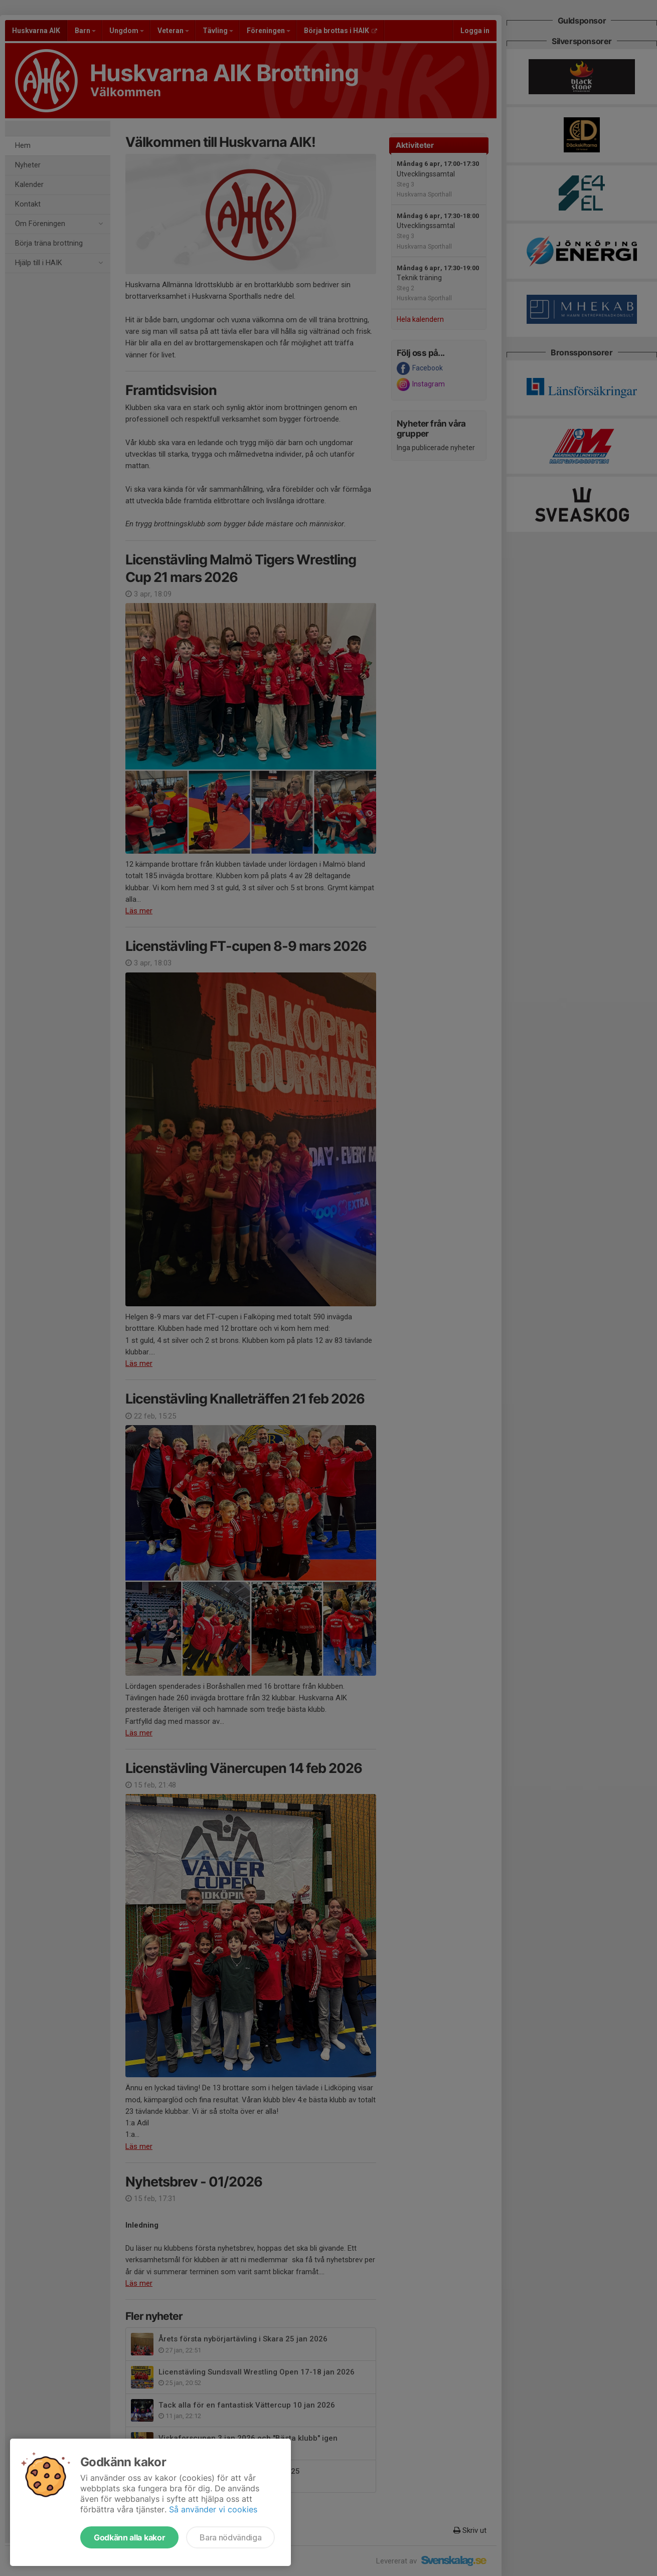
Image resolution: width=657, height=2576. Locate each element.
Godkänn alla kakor (129, 2537)
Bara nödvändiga (230, 2537)
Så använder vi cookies (213, 2509)
